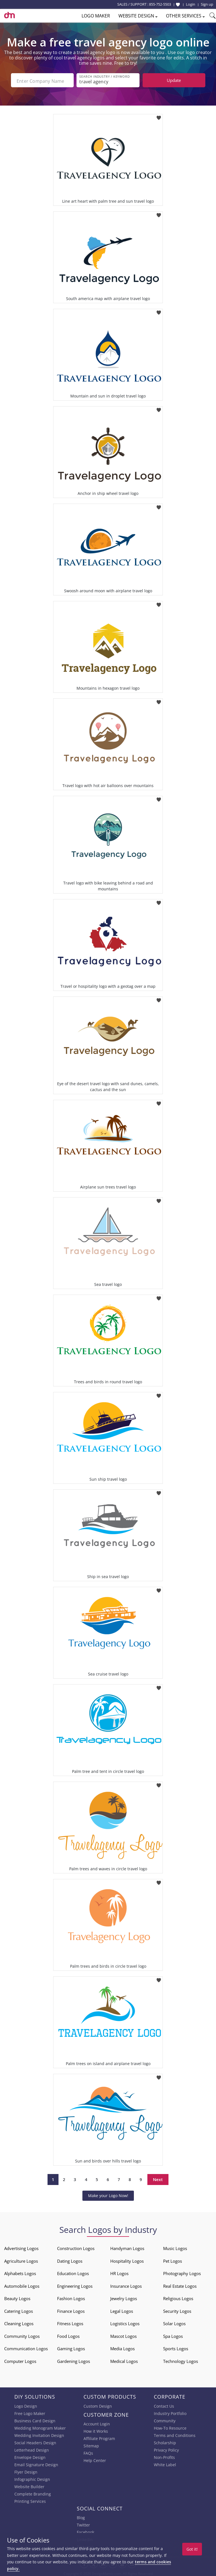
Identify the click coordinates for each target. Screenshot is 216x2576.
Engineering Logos (75, 2284)
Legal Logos (121, 2309)
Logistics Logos (125, 2322)
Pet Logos (172, 2259)
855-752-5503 (160, 4)
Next (158, 2178)
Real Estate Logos (180, 2284)
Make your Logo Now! (108, 2194)
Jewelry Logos (123, 2297)
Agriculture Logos (21, 2259)
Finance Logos (71, 2309)
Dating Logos (69, 2259)
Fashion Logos (71, 2297)
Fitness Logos (70, 2322)
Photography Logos (182, 2272)
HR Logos (119, 2272)
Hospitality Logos (127, 2259)
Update (174, 80)
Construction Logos (75, 2246)
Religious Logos (178, 2297)
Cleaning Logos (18, 2322)
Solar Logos (174, 2322)
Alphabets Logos (20, 2272)
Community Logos (22, 2334)
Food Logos (68, 2334)
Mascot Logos (123, 2334)
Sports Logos (175, 2347)
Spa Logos (173, 2334)
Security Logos (177, 2309)
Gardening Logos (73, 2359)
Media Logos (122, 2347)
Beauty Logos (17, 2297)
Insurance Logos (126, 2284)
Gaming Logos (71, 2347)
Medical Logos (124, 2359)
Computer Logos (20, 2359)
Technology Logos (180, 2359)
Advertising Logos (21, 2246)
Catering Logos (18, 2309)
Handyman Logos (127, 2246)
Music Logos (175, 2246)
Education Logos (73, 2272)
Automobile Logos (21, 2284)
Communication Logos (26, 2347)
